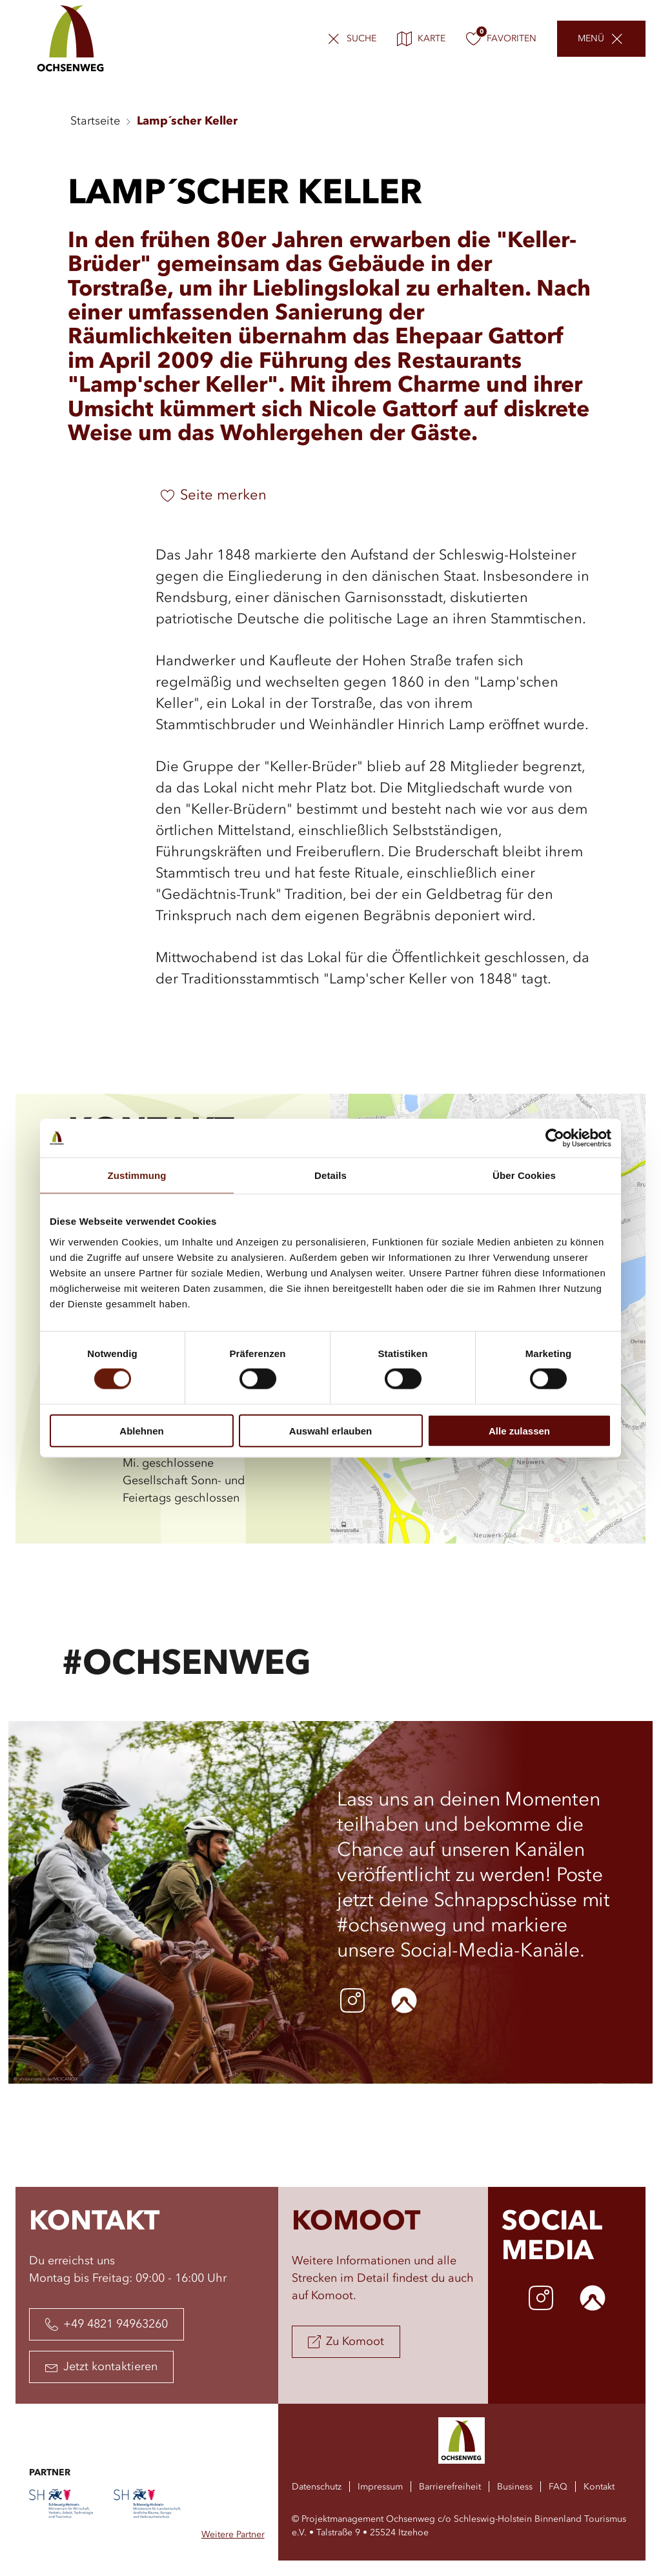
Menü (591, 38)
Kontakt (599, 2486)
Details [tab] (330, 1175)
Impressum (380, 2486)
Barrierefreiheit (450, 2486)
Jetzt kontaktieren (101, 2366)
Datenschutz (316, 2486)
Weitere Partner (233, 2534)
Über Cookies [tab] (524, 1175)
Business (515, 2486)
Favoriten (501, 38)
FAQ (558, 2486)
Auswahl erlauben (330, 1430)
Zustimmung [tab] (137, 1175)
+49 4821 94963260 (106, 2324)
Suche (361, 38)
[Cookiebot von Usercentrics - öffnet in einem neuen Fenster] (554, 1138)
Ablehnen (141, 1430)
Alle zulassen (519, 1430)
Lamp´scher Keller (187, 121)
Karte (421, 38)
